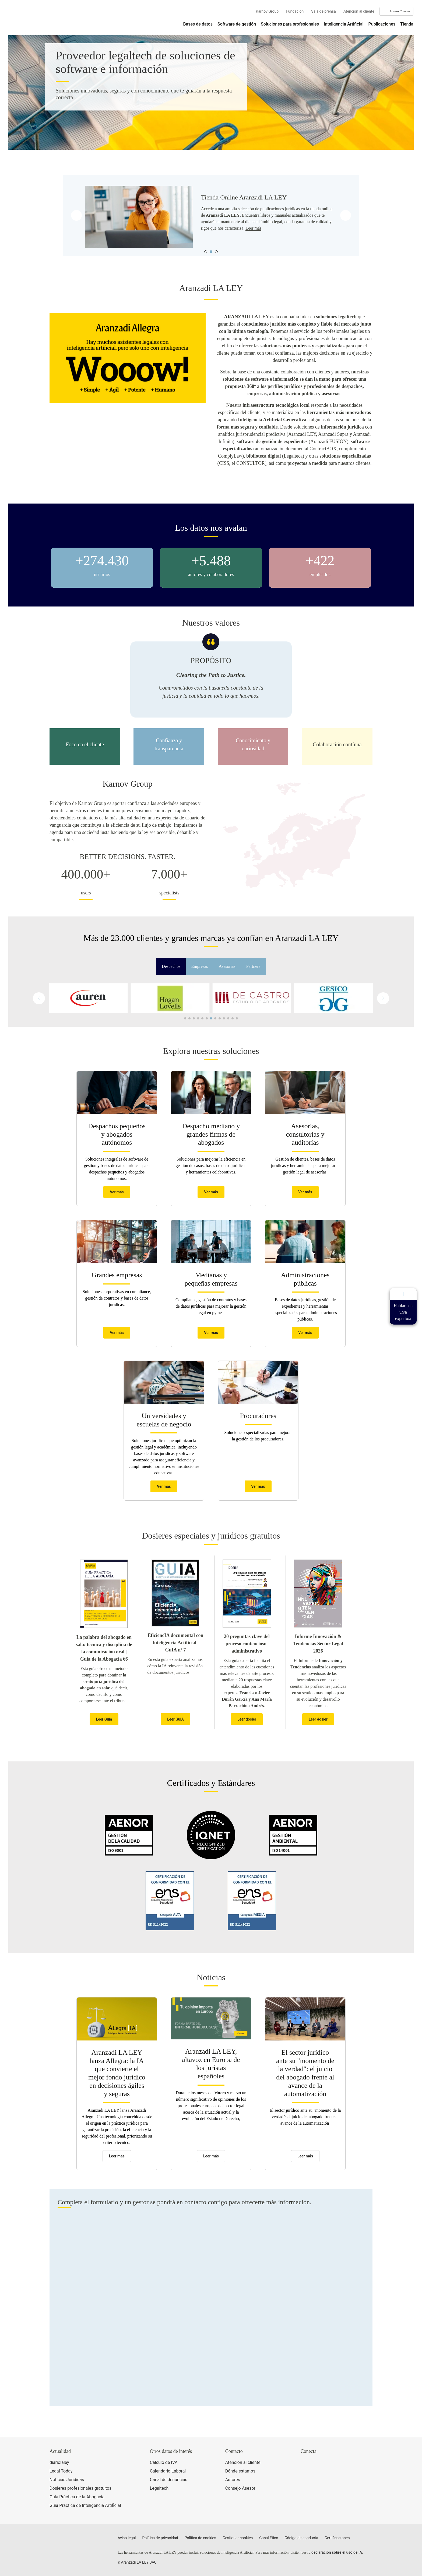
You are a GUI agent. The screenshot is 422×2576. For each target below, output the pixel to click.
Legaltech (159, 2488)
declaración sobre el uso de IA (336, 2552)
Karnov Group (267, 11)
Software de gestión (236, 24)
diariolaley (59, 2462)
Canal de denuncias (168, 2479)
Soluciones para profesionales (290, 24)
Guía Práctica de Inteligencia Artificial (85, 2505)
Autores (232, 2479)
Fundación (295, 11)
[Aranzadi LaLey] (70, 2541)
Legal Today (61, 2471)
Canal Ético (268, 2538)
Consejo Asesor (240, 2488)
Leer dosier (246, 1719)
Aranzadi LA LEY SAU (139, 2562)
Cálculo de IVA (164, 2462)
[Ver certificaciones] (325, 2486)
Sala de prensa (323, 11)
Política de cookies (200, 2538)
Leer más (253, 228)
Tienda (406, 24)
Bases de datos (198, 24)
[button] (383, 998)
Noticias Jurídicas (67, 2479)
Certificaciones (337, 2538)
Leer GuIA (175, 1719)
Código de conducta (301, 2538)
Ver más (117, 1192)
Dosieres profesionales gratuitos (80, 2488)
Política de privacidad (160, 2538)
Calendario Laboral (168, 2471)
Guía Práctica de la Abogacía (77, 2496)
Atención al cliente (358, 11)
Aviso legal (127, 2538)
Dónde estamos (240, 2471)
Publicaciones (381, 24)
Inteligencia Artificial (344, 24)
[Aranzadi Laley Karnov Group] (27, 19)
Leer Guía (104, 1719)
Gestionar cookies (238, 2538)
